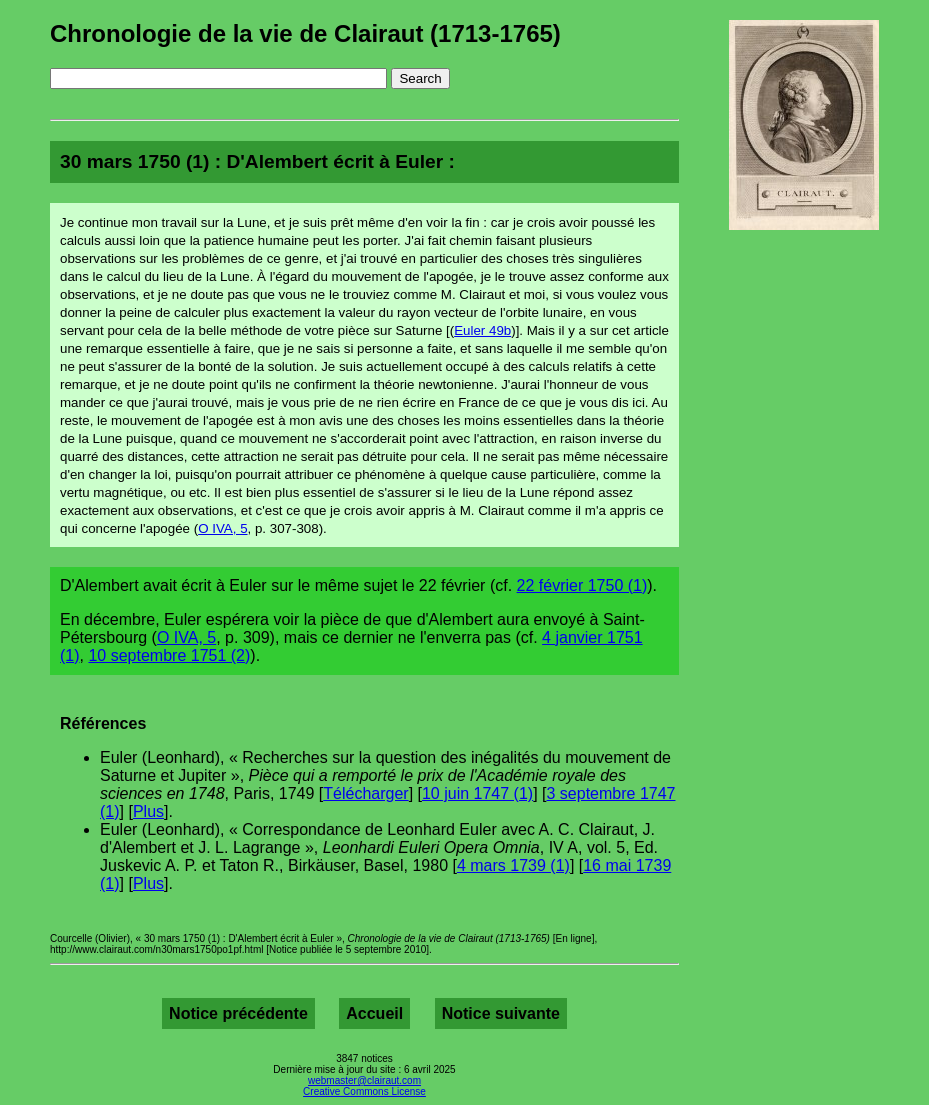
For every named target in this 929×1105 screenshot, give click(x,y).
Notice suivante (501, 1013)
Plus (148, 811)
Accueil (374, 1013)
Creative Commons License (364, 1091)
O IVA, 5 (222, 528)
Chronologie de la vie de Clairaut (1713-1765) (305, 33)
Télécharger (365, 793)
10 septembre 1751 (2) (169, 655)
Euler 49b (482, 330)
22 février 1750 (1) (582, 585)
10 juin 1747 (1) (477, 793)
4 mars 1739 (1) (513, 865)
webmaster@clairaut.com (364, 1080)
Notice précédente (238, 1013)
